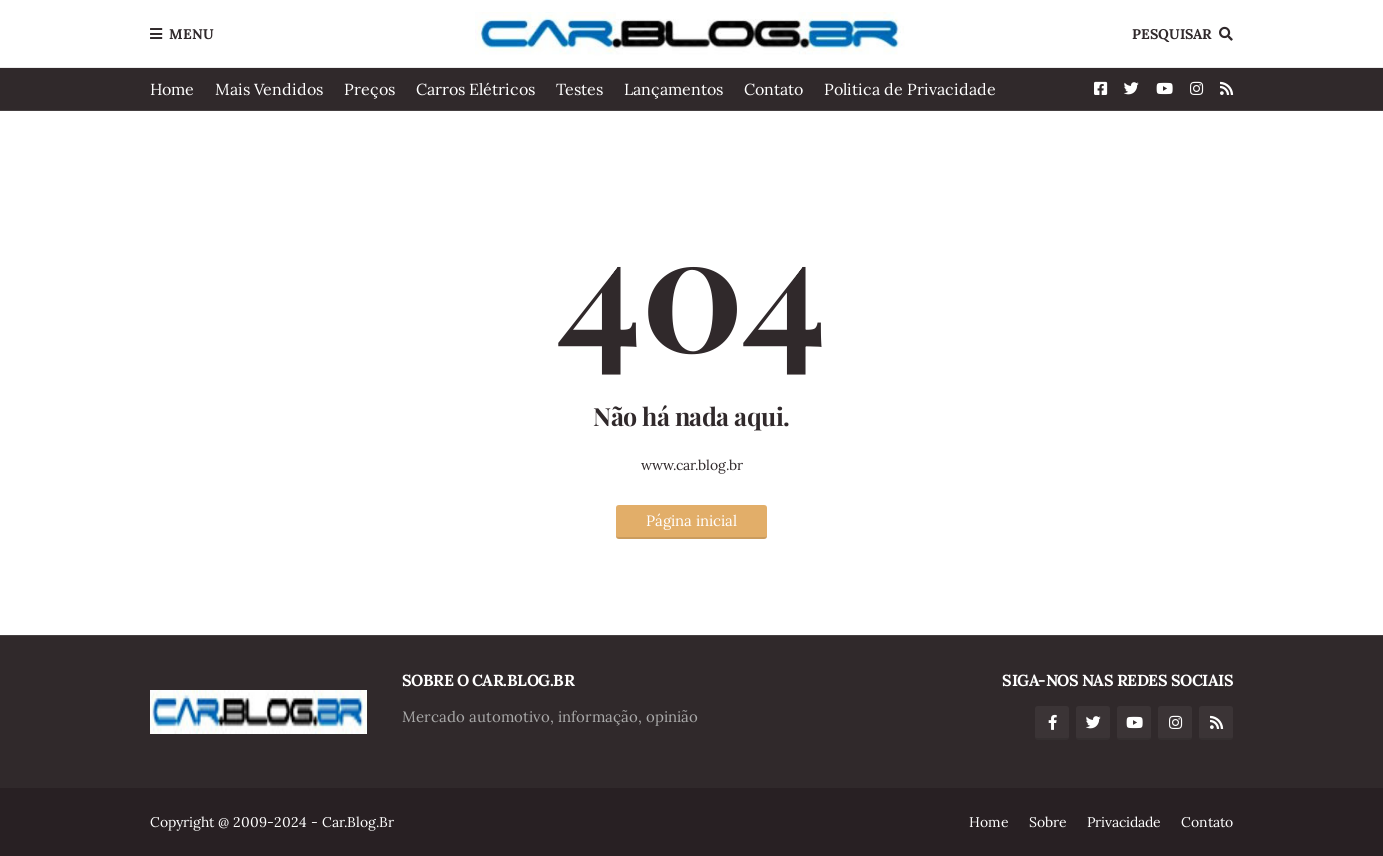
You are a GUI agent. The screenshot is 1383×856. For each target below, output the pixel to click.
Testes (579, 89)
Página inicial (691, 520)
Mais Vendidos (269, 89)
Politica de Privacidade (910, 89)
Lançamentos (673, 89)
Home (172, 89)
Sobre (1048, 822)
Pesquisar (1172, 34)
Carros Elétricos (475, 89)
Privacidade (1124, 822)
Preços (369, 89)
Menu (191, 34)
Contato (773, 89)
